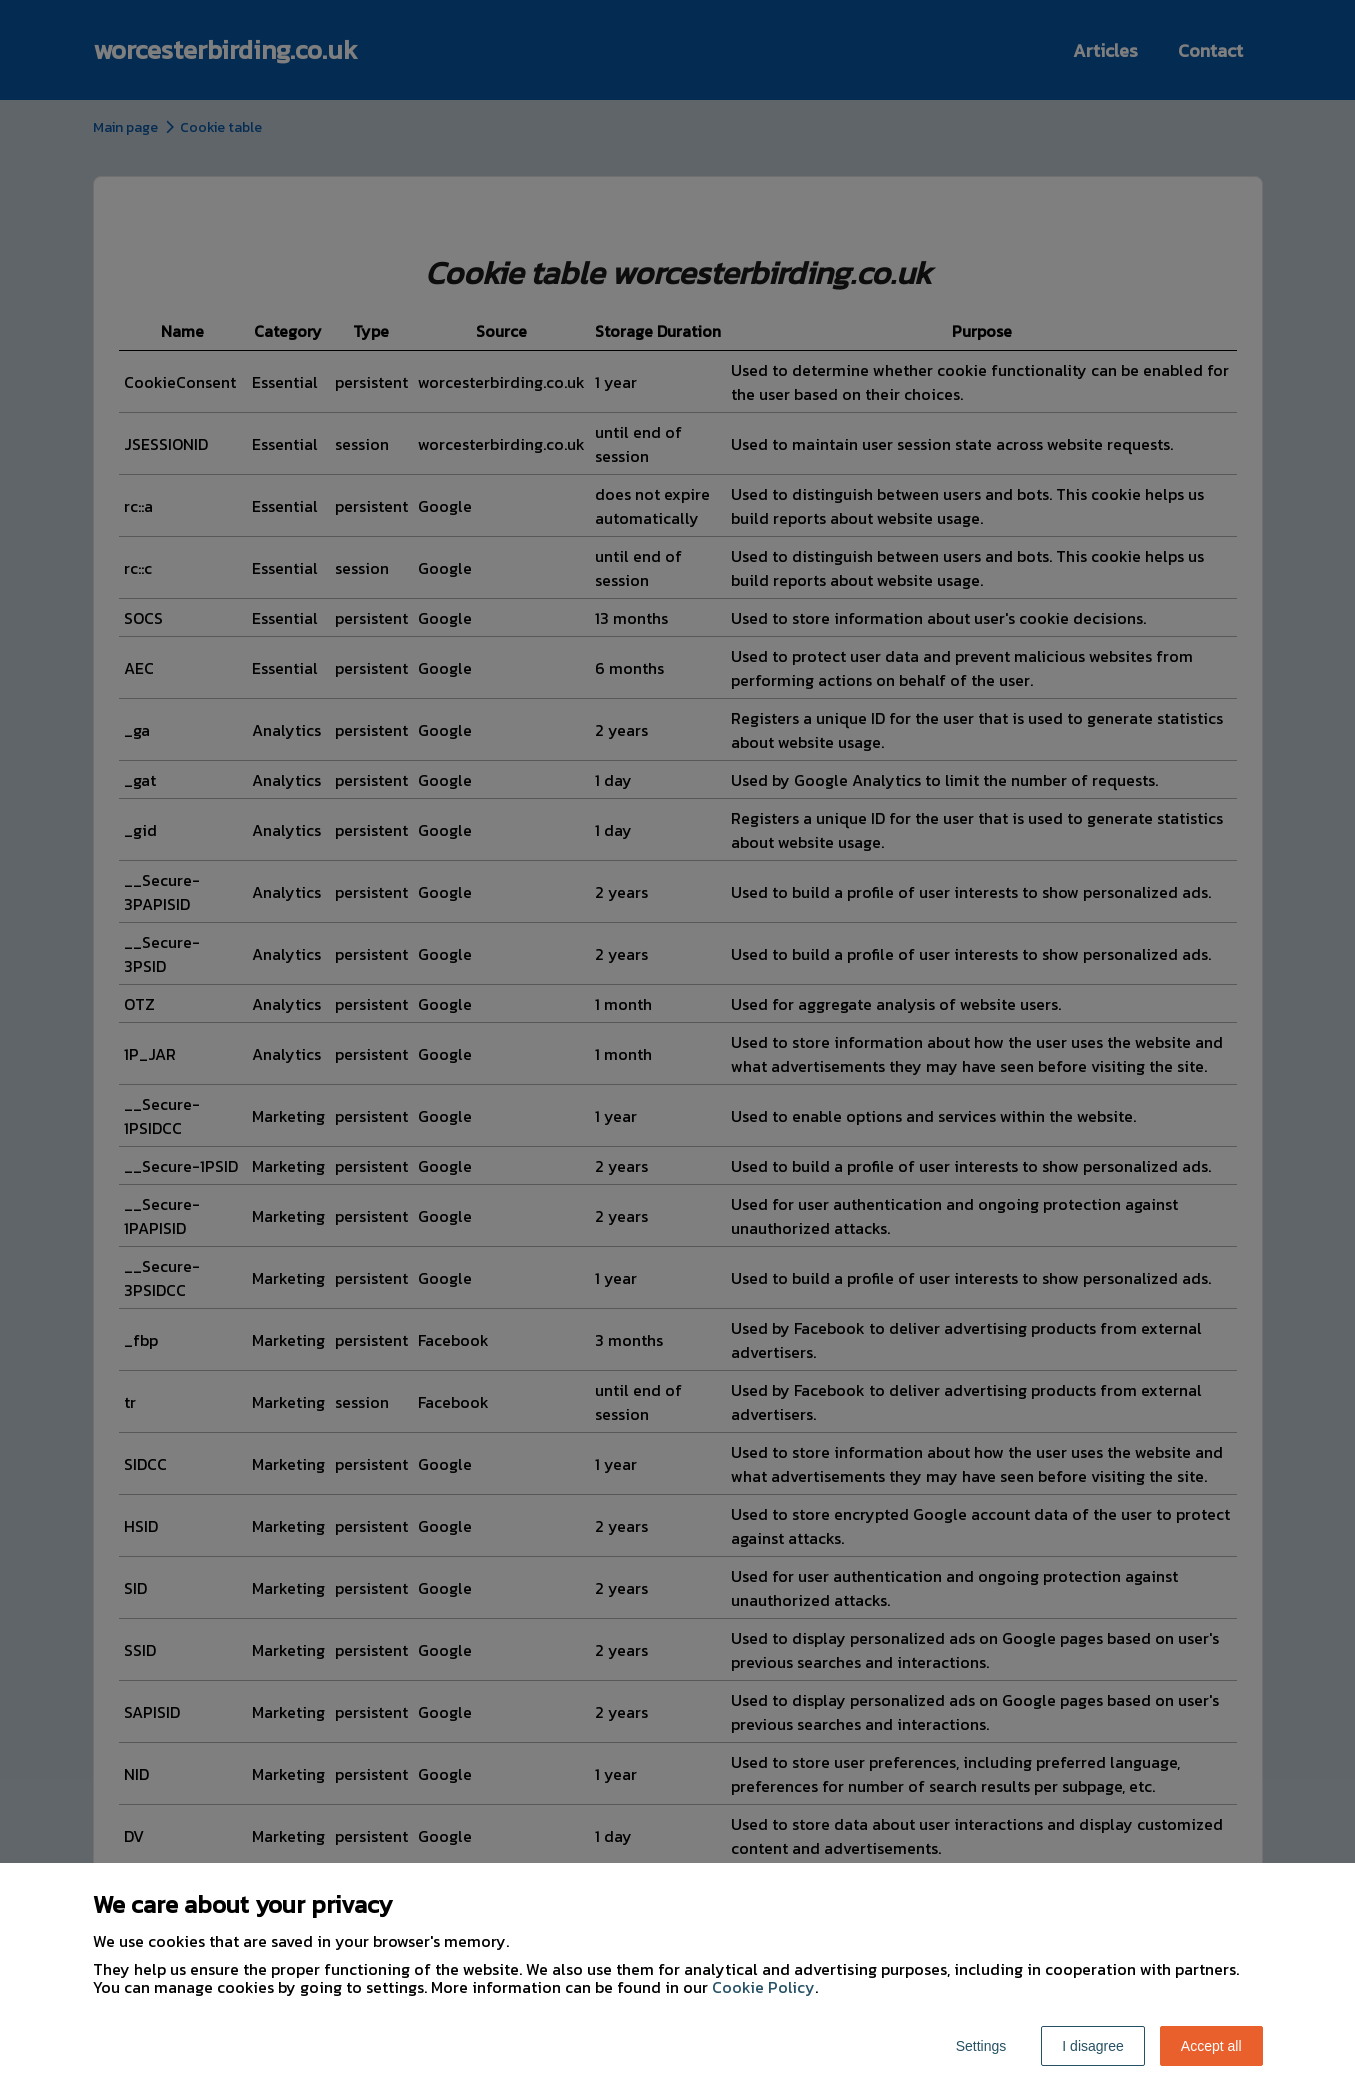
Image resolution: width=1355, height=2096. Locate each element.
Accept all (1211, 2046)
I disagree (1092, 2046)
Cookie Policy (763, 1987)
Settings (981, 2046)
